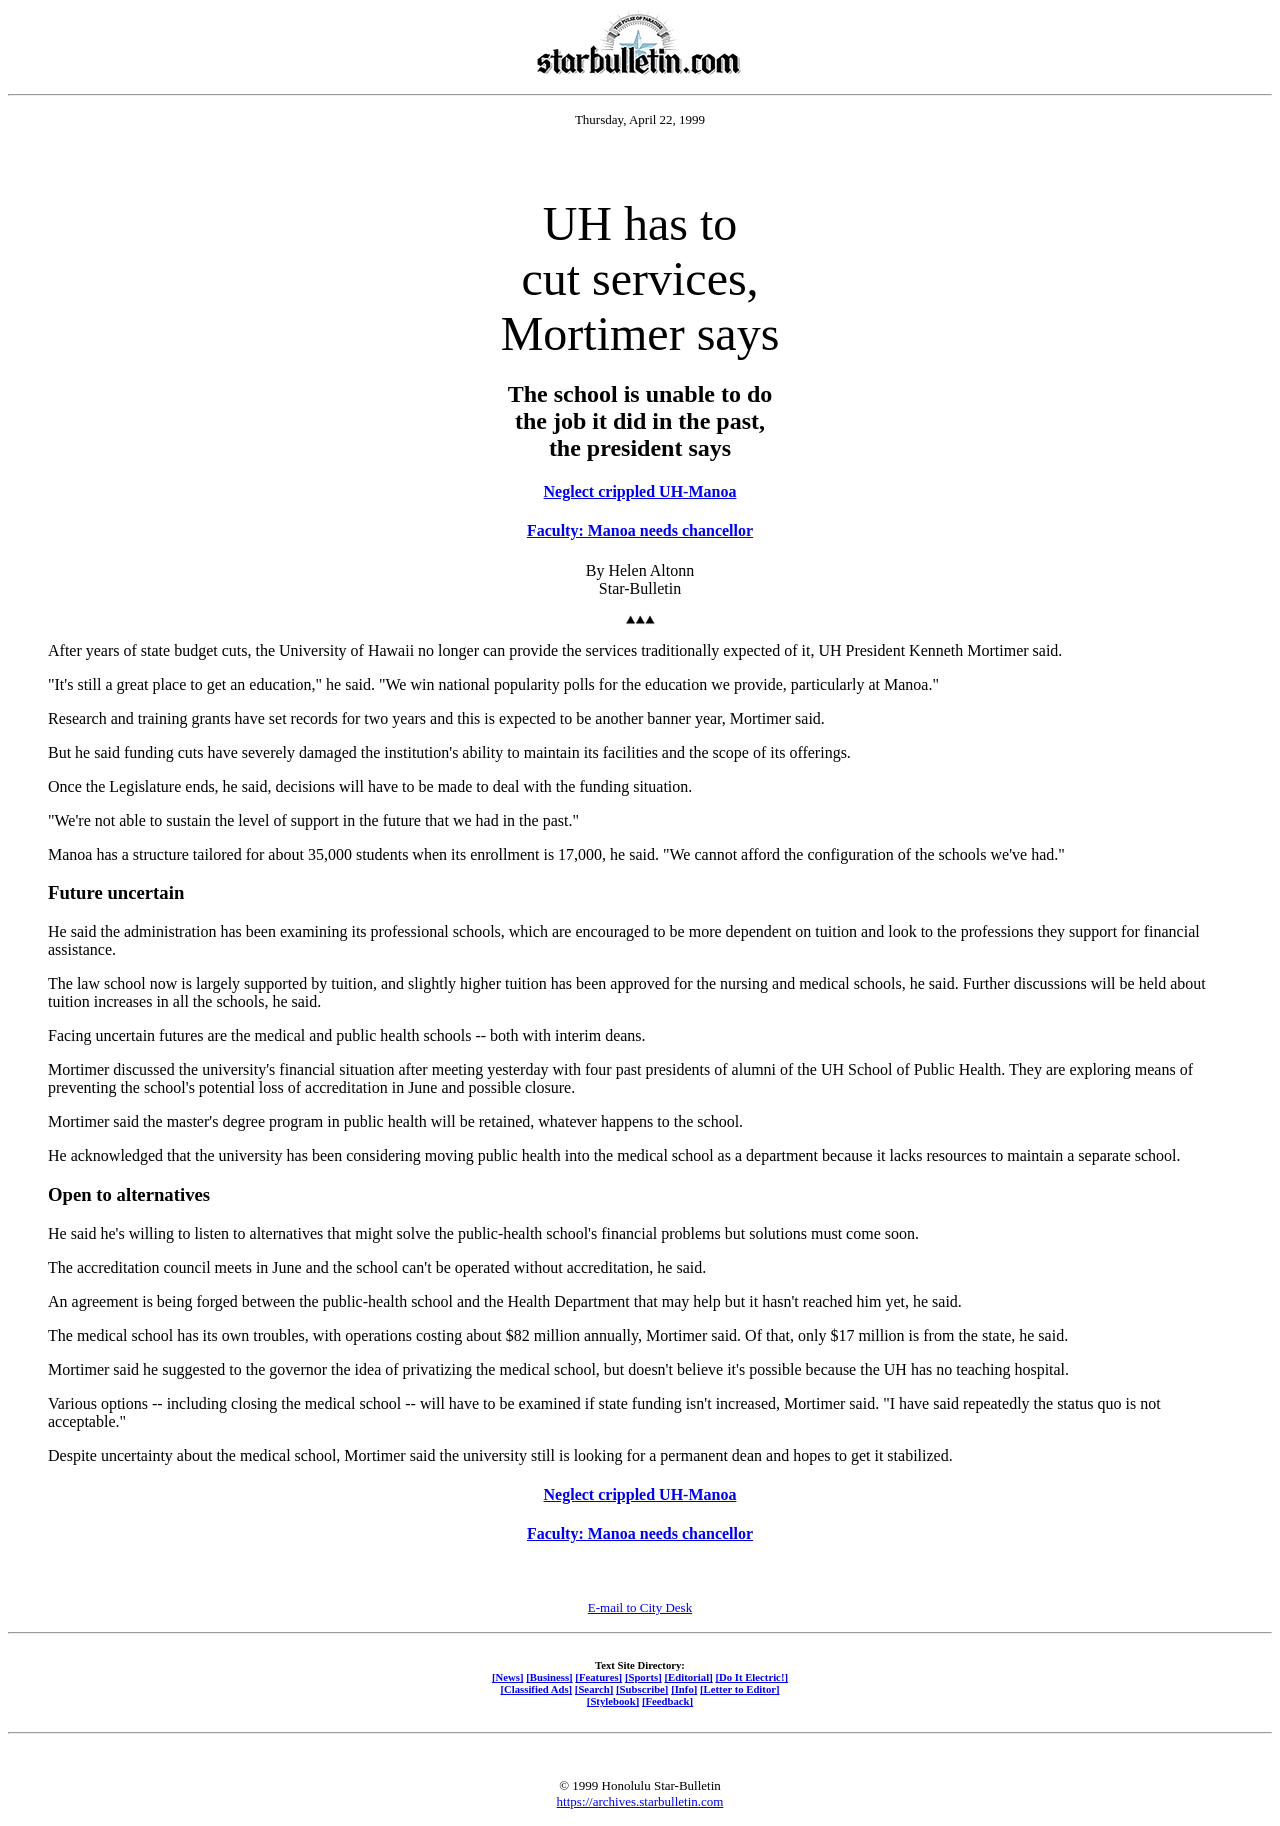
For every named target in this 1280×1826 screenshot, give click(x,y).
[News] (508, 1677)
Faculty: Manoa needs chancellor (640, 530)
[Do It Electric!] (751, 1677)
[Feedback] (667, 1701)
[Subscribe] (642, 1689)
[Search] (594, 1689)
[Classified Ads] (536, 1689)
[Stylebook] (613, 1701)
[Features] (598, 1677)
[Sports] (643, 1677)
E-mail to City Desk (640, 1607)
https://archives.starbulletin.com (640, 1801)
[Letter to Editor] (740, 1689)
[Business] (549, 1677)
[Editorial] (688, 1677)
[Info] (684, 1689)
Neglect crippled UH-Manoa (640, 491)
